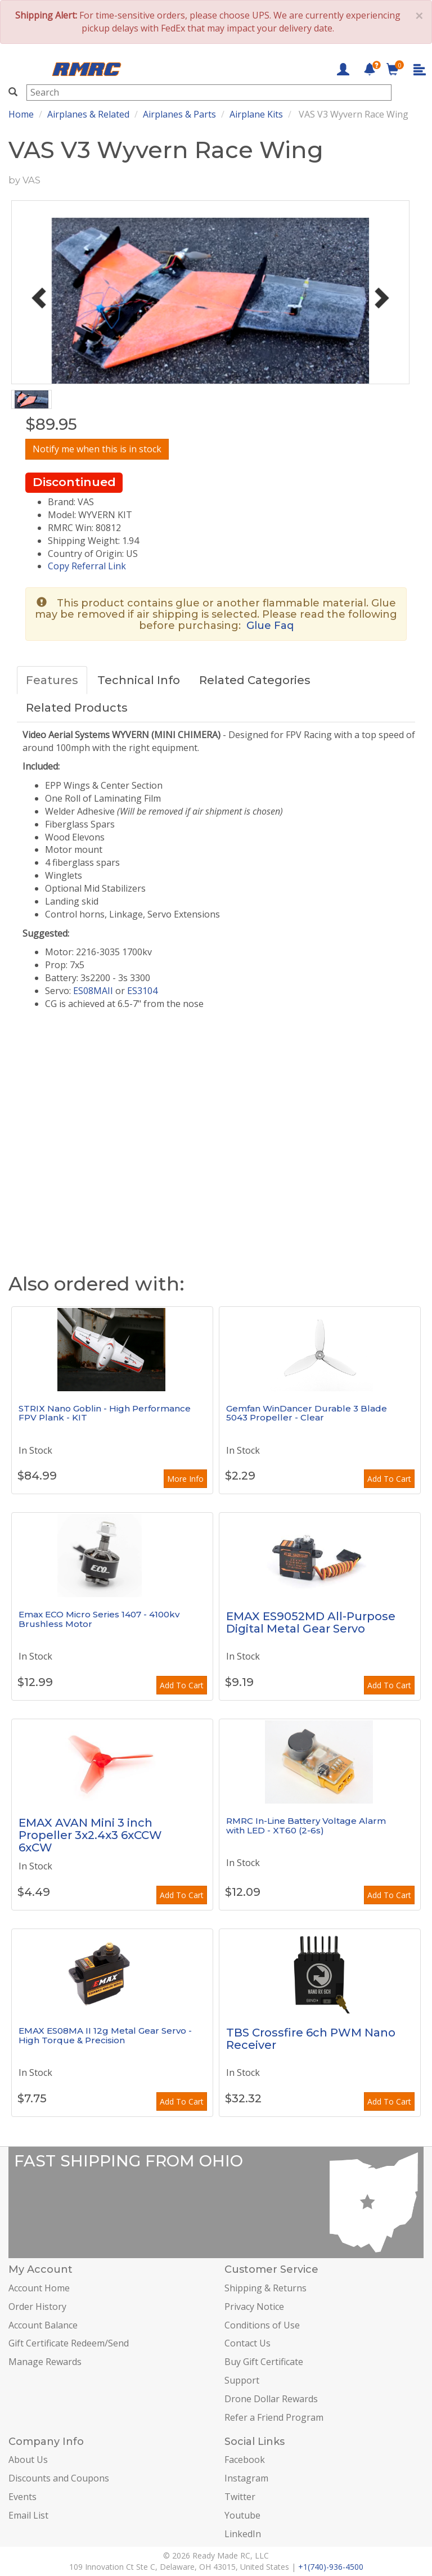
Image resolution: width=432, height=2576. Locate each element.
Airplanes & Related (88, 114)
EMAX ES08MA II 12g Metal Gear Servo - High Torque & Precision (105, 2035)
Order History (37, 2306)
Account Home (39, 2288)
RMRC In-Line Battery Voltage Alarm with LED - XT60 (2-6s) (306, 1825)
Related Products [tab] (77, 707)
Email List (28, 2515)
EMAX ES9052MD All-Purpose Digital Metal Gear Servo (310, 1622)
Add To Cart (389, 1478)
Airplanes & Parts (179, 114)
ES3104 (142, 990)
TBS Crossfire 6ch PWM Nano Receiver (310, 2039)
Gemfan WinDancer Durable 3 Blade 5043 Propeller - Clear (306, 1413)
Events (22, 2496)
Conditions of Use (262, 2325)
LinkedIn (242, 2534)
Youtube (242, 2515)
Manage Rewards (45, 2361)
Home (21, 114)
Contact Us (247, 2343)
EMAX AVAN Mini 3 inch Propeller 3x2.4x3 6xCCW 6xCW (90, 1835)
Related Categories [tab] (254, 680)
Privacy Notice (254, 2306)
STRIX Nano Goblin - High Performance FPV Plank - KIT (105, 1413)
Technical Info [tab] (138, 680)
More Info (185, 1478)
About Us (28, 2459)
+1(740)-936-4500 (330, 2566)
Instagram (246, 2478)
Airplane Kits (256, 114)
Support (241, 2380)
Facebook (244, 2459)
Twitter (239, 2496)
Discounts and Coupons (58, 2478)
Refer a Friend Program (273, 2417)
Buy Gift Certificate (263, 2361)
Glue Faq (270, 625)
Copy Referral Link (87, 566)
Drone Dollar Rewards (271, 2399)
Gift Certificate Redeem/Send (68, 2343)
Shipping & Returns (265, 2288)
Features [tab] (52, 680)
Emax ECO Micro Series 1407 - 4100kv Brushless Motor (99, 1619)
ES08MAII (93, 990)
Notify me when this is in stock (97, 449)
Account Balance (43, 2325)
